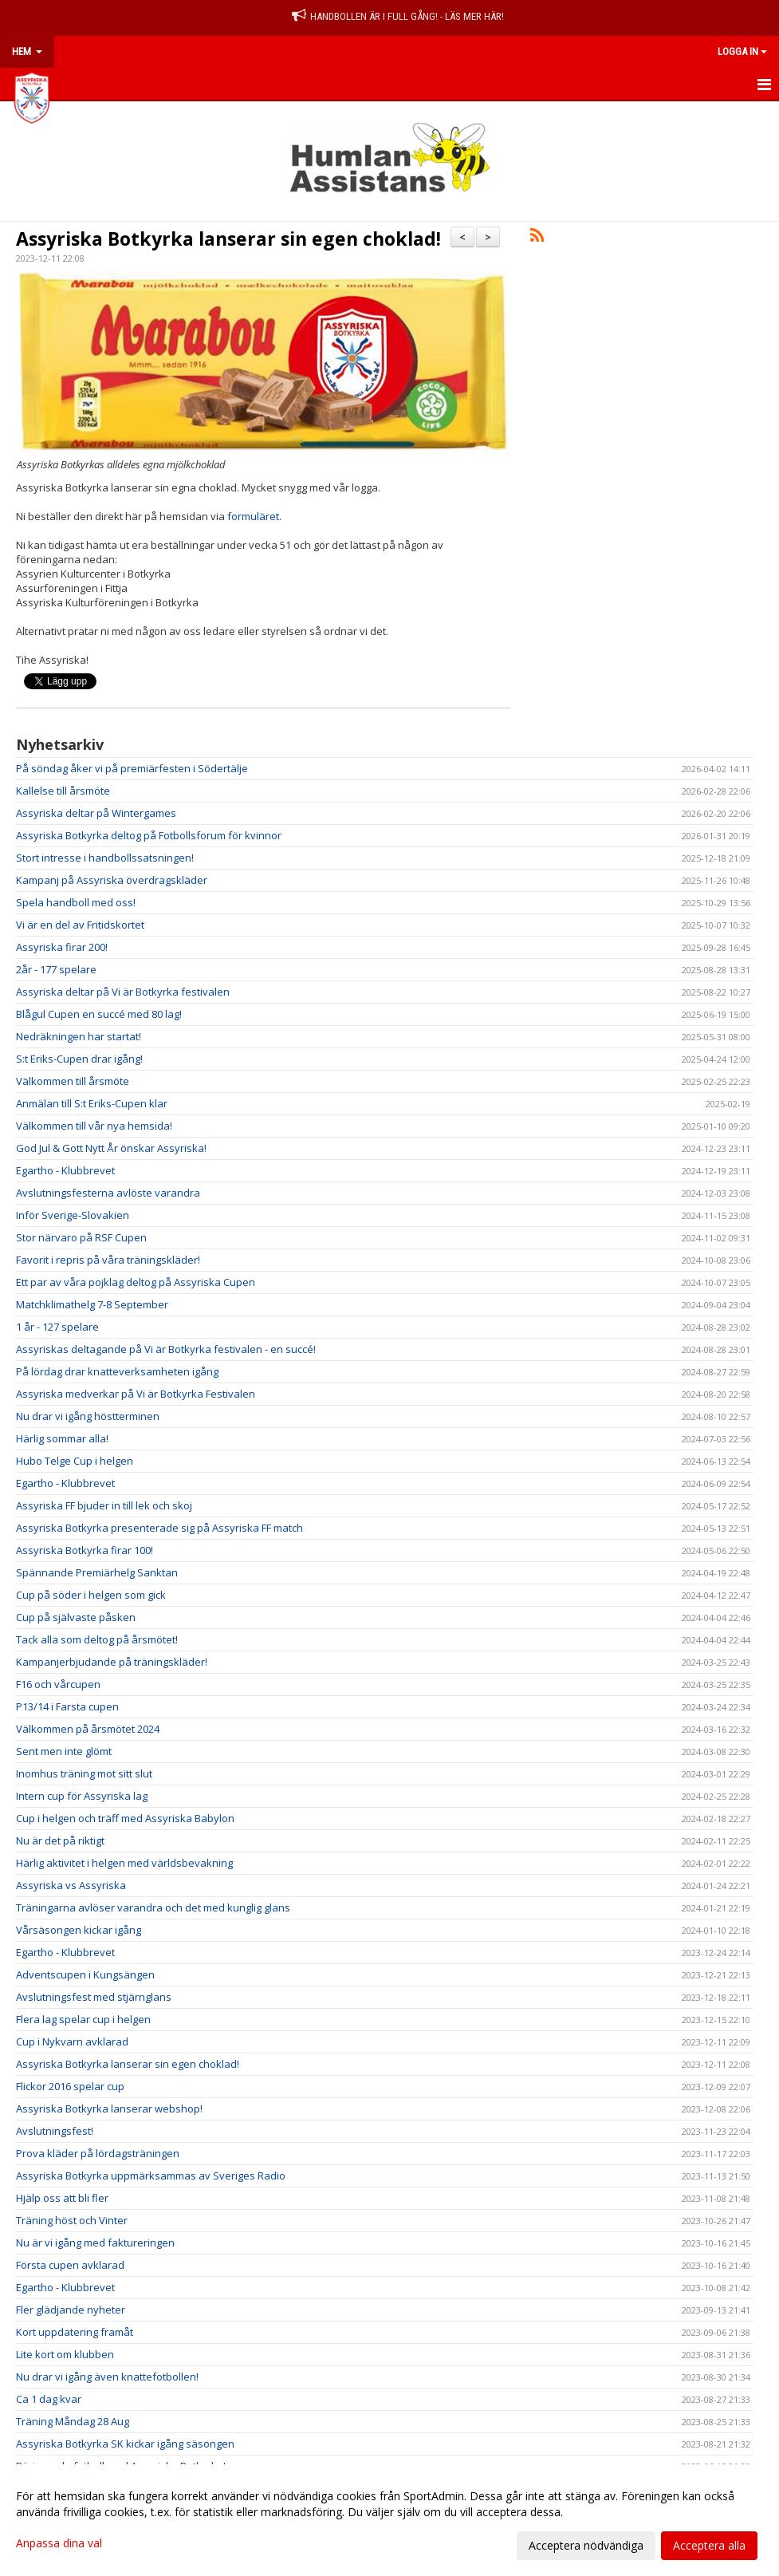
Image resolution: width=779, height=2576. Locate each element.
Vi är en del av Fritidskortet (80, 924)
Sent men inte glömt (64, 1751)
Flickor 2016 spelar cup (70, 2086)
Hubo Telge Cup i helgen (74, 1461)
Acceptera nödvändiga (586, 2545)
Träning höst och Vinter (72, 2220)
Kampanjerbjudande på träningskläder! (111, 1662)
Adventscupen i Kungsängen (85, 1974)
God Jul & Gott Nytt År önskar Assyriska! (111, 1148)
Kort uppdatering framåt (74, 2332)
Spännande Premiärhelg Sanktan (97, 1572)
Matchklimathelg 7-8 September (92, 1304)
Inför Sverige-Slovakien (72, 1215)
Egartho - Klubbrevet (65, 1170)
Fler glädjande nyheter (70, 2309)
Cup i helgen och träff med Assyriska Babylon (125, 1818)
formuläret (253, 516)
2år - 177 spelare (56, 969)
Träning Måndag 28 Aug (72, 2421)
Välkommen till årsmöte (72, 1081)
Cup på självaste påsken (76, 1617)
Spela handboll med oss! (76, 902)
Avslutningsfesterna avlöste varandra (108, 1192)
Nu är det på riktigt (60, 1840)
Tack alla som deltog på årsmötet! (97, 1639)
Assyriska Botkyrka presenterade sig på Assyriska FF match (159, 1528)
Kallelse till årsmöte (63, 790)
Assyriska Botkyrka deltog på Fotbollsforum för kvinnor (148, 835)
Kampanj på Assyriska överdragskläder (111, 880)
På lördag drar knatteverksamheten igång (117, 1371)
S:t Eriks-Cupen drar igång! (79, 1058)
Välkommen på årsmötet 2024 (87, 1729)
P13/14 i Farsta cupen (67, 1706)
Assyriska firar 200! (62, 947)
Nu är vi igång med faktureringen (95, 2242)
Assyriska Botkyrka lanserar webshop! (109, 2108)
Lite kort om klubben (65, 2354)
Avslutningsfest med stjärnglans (93, 1997)
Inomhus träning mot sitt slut (84, 1773)
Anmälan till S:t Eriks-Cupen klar (91, 1103)
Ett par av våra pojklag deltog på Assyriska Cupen (135, 1282)
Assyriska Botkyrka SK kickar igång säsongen (125, 2443)
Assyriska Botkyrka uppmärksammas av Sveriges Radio (150, 2175)
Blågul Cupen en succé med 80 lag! (99, 1014)
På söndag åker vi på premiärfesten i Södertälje (132, 768)
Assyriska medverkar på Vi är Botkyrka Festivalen (135, 1394)
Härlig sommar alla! (62, 1438)
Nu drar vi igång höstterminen (87, 1416)
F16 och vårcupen (58, 1684)
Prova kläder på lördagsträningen (97, 2153)
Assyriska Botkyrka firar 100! (84, 1550)
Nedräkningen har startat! (78, 1036)
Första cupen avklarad (70, 2265)
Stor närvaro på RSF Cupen (81, 1237)
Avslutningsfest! (54, 2131)
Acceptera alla (709, 2545)
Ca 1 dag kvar (48, 2399)
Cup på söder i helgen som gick (91, 1595)
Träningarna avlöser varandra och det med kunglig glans (153, 1907)
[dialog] (389, 2520)
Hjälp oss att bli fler (62, 2198)
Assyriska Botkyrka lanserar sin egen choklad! (228, 238)
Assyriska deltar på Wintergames (96, 813)
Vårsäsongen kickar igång (78, 1930)
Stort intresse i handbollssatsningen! (105, 857)
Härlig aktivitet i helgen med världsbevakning (124, 1863)
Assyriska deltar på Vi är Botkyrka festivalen (123, 991)
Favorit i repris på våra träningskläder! (108, 1259)
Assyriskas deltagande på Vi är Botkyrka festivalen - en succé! (166, 1349)
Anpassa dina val (59, 2543)
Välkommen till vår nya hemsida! (94, 1125)
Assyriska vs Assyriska (71, 1885)
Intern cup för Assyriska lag (82, 1796)
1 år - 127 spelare (57, 1327)
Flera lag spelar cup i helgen (83, 2019)
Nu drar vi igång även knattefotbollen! (107, 2376)
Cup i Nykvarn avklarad (72, 2041)
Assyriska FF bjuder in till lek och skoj (104, 1505)
